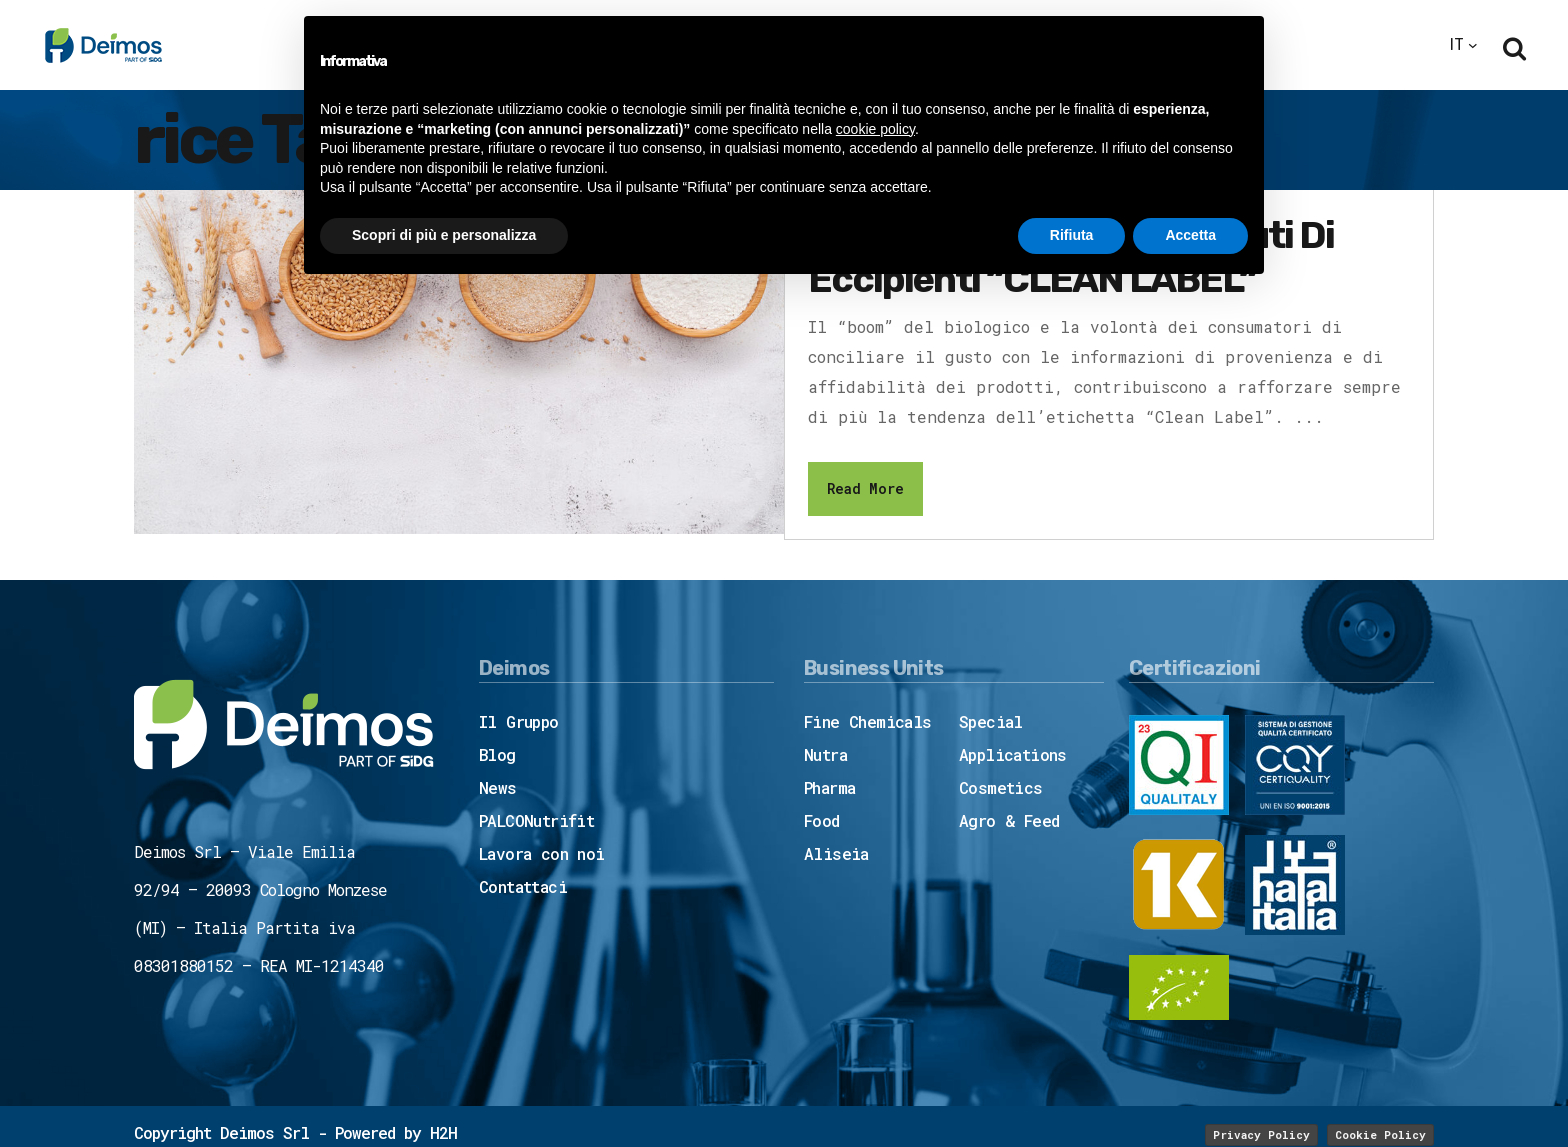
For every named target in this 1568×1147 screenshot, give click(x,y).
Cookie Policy (1380, 1134)
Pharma (829, 787)
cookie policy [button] (875, 129)
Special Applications (1013, 738)
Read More (865, 488)
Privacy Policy (1261, 1134)
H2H (443, 1132)
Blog (497, 754)
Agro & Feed (1009, 820)
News (498, 787)
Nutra (825, 754)
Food (822, 820)
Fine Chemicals (868, 721)
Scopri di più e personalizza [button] (444, 235)
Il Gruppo (519, 721)
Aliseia (836, 853)
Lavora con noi (542, 853)
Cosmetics (1001, 787)
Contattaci (523, 886)
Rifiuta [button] (1072, 235)
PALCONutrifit (536, 820)
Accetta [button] (1190, 235)
